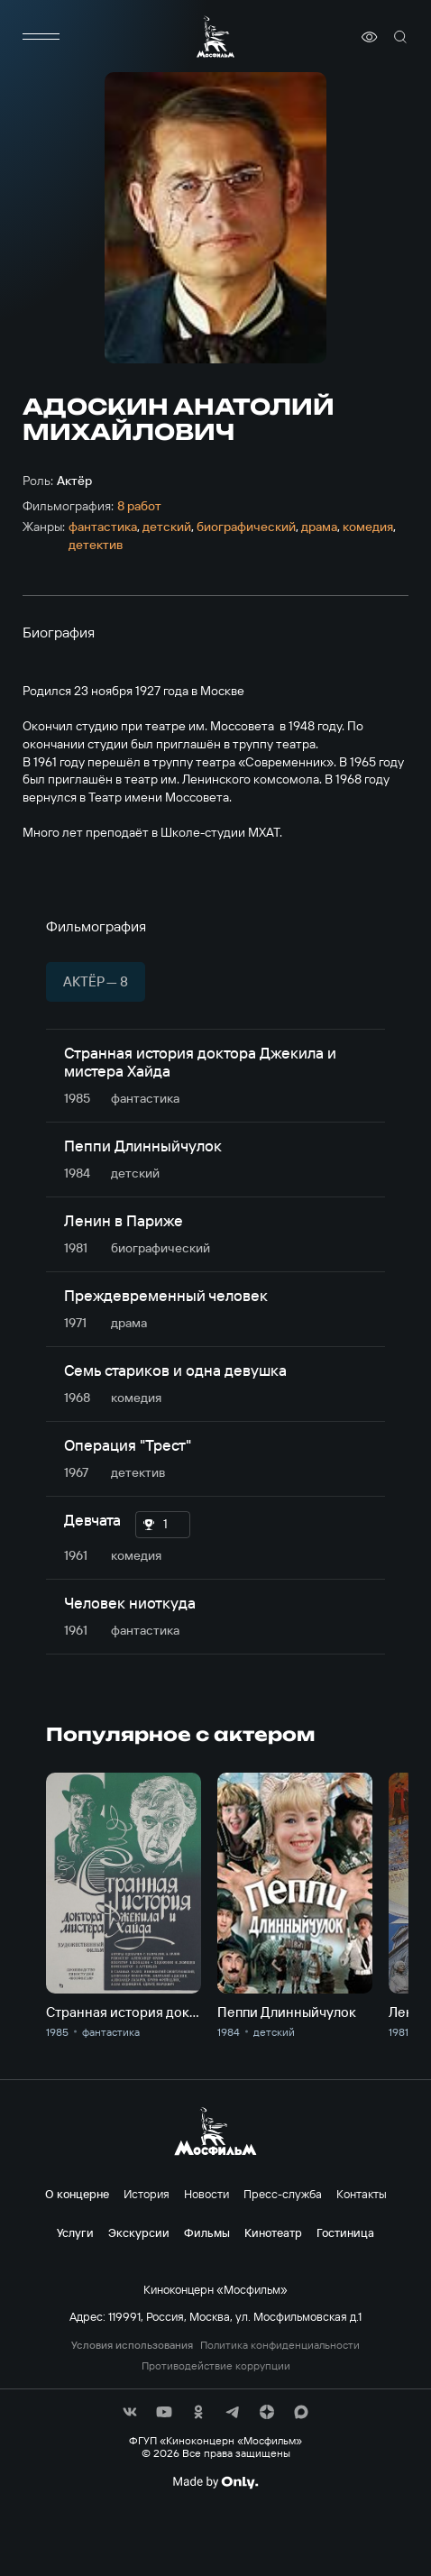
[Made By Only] (215, 2482)
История (147, 2193)
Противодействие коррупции (216, 2366)
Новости (206, 2193)
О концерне (77, 2193)
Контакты (361, 2193)
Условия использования (132, 2345)
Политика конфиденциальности (280, 2345)
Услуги (75, 2232)
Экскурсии (139, 2232)
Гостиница (345, 2232)
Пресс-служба (282, 2193)
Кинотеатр (273, 2232)
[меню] (41, 37)
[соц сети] (130, 2412)
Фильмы (207, 2232)
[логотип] (215, 36)
